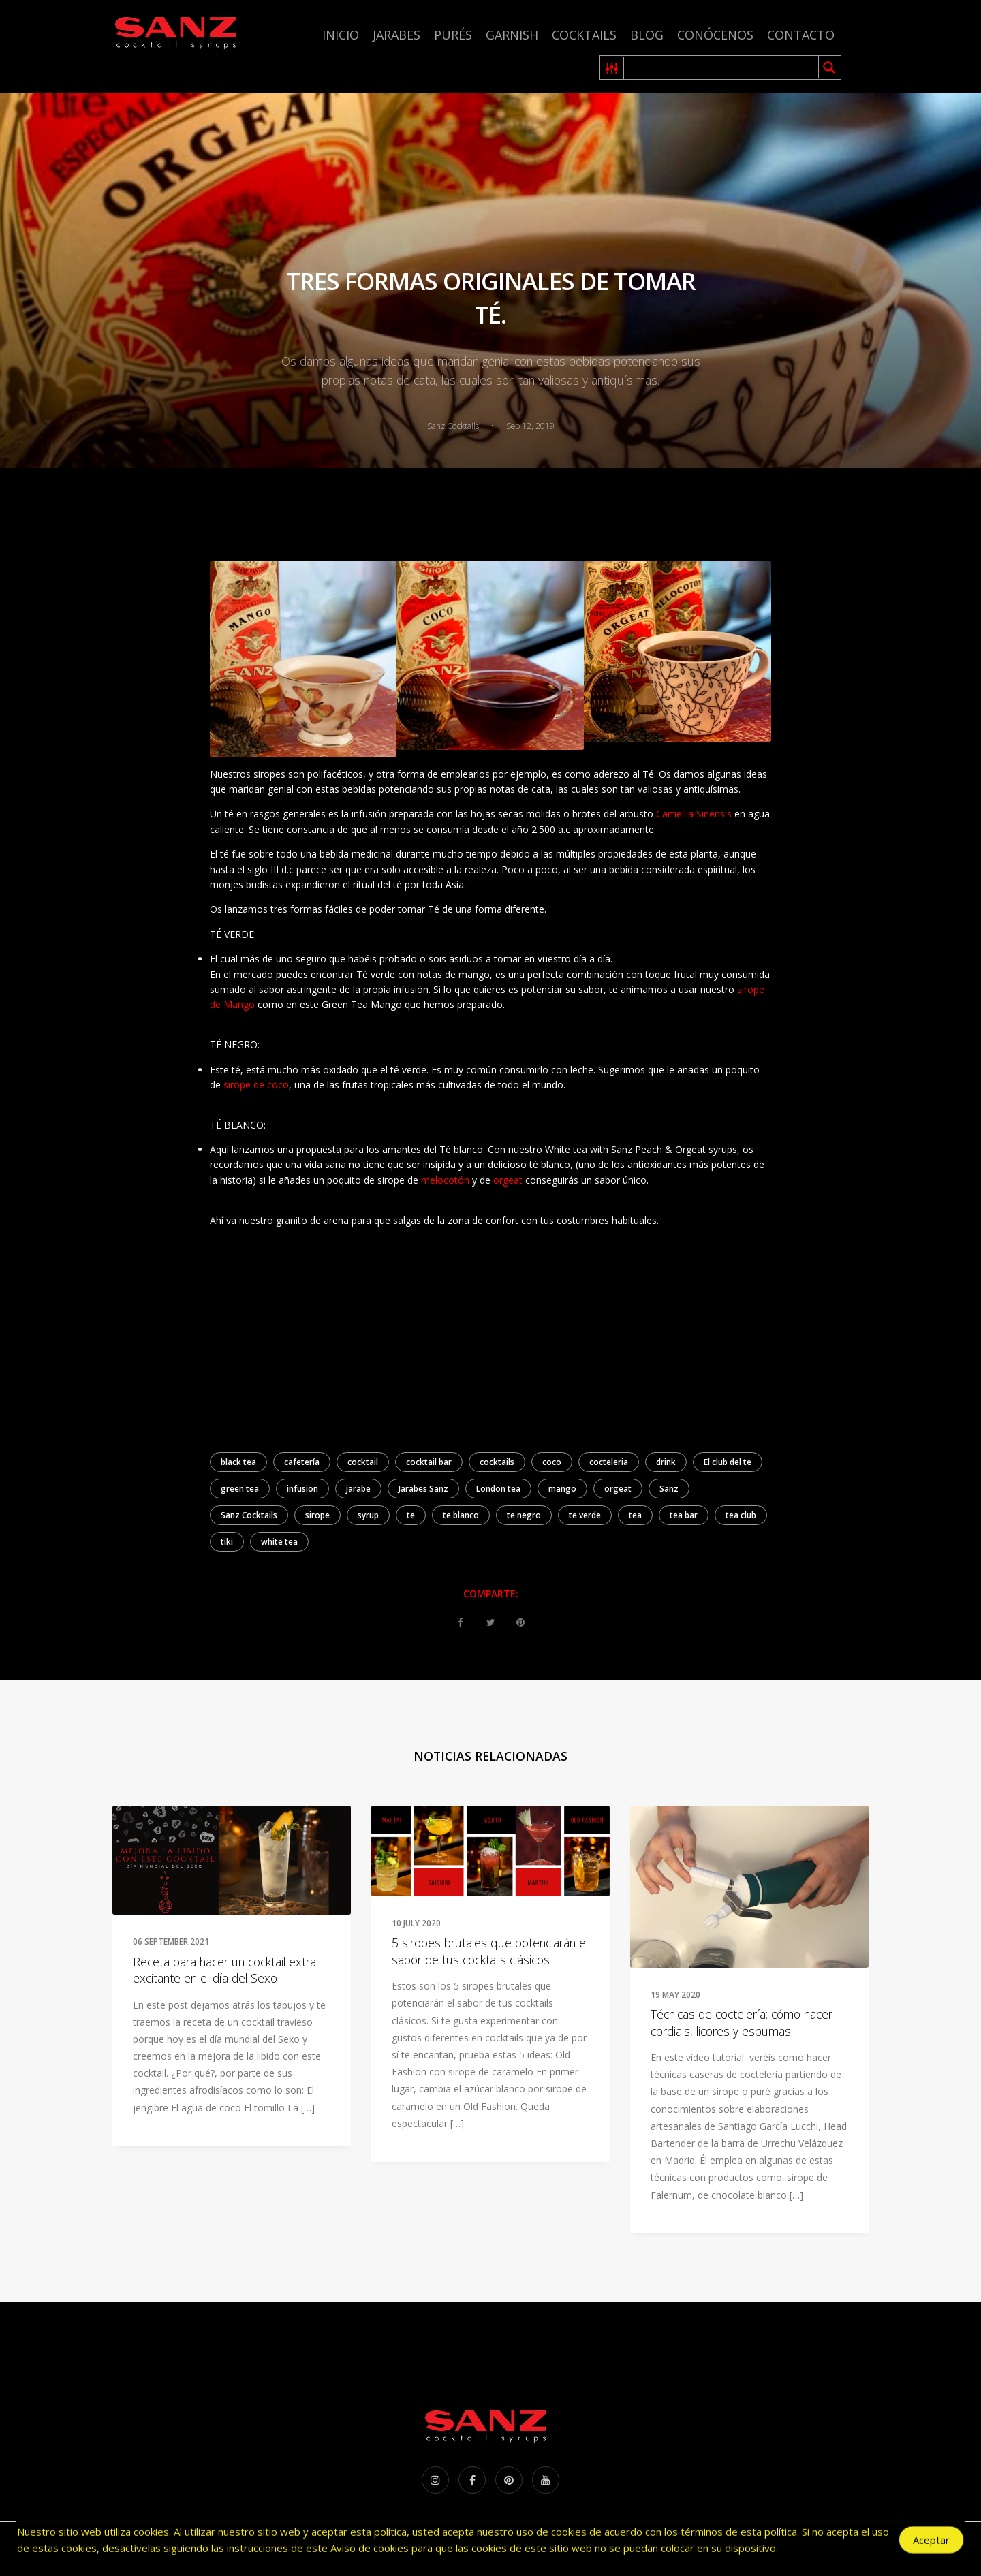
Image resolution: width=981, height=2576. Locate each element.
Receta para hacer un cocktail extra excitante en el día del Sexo (224, 1970)
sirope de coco (256, 1084)
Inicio (340, 35)
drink (666, 1462)
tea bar (684, 1515)
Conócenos (715, 35)
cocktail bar (429, 1462)
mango (562, 1488)
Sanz (669, 1488)
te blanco (461, 1515)
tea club (741, 1515)
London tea (498, 1488)
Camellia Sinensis (694, 813)
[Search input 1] (722, 67)
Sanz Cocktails (249, 1515)
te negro (524, 1515)
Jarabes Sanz (423, 1488)
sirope (317, 1515)
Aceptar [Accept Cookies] (931, 2541)
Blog (647, 35)
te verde (585, 1515)
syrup (368, 1515)
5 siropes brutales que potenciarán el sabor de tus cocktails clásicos (490, 1951)
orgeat (506, 1180)
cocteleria (608, 1462)
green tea (240, 1488)
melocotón (445, 1180)
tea (635, 1515)
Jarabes (396, 35)
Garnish (512, 35)
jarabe (358, 1488)
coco (551, 1462)
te (411, 1515)
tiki (227, 1542)
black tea (238, 1462)
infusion (302, 1488)
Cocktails (584, 35)
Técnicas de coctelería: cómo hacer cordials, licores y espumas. (741, 2022)
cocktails (497, 1462)
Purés (453, 35)
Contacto (801, 35)
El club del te (727, 1462)
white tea (279, 1542)
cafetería (302, 1462)
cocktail (362, 1462)
